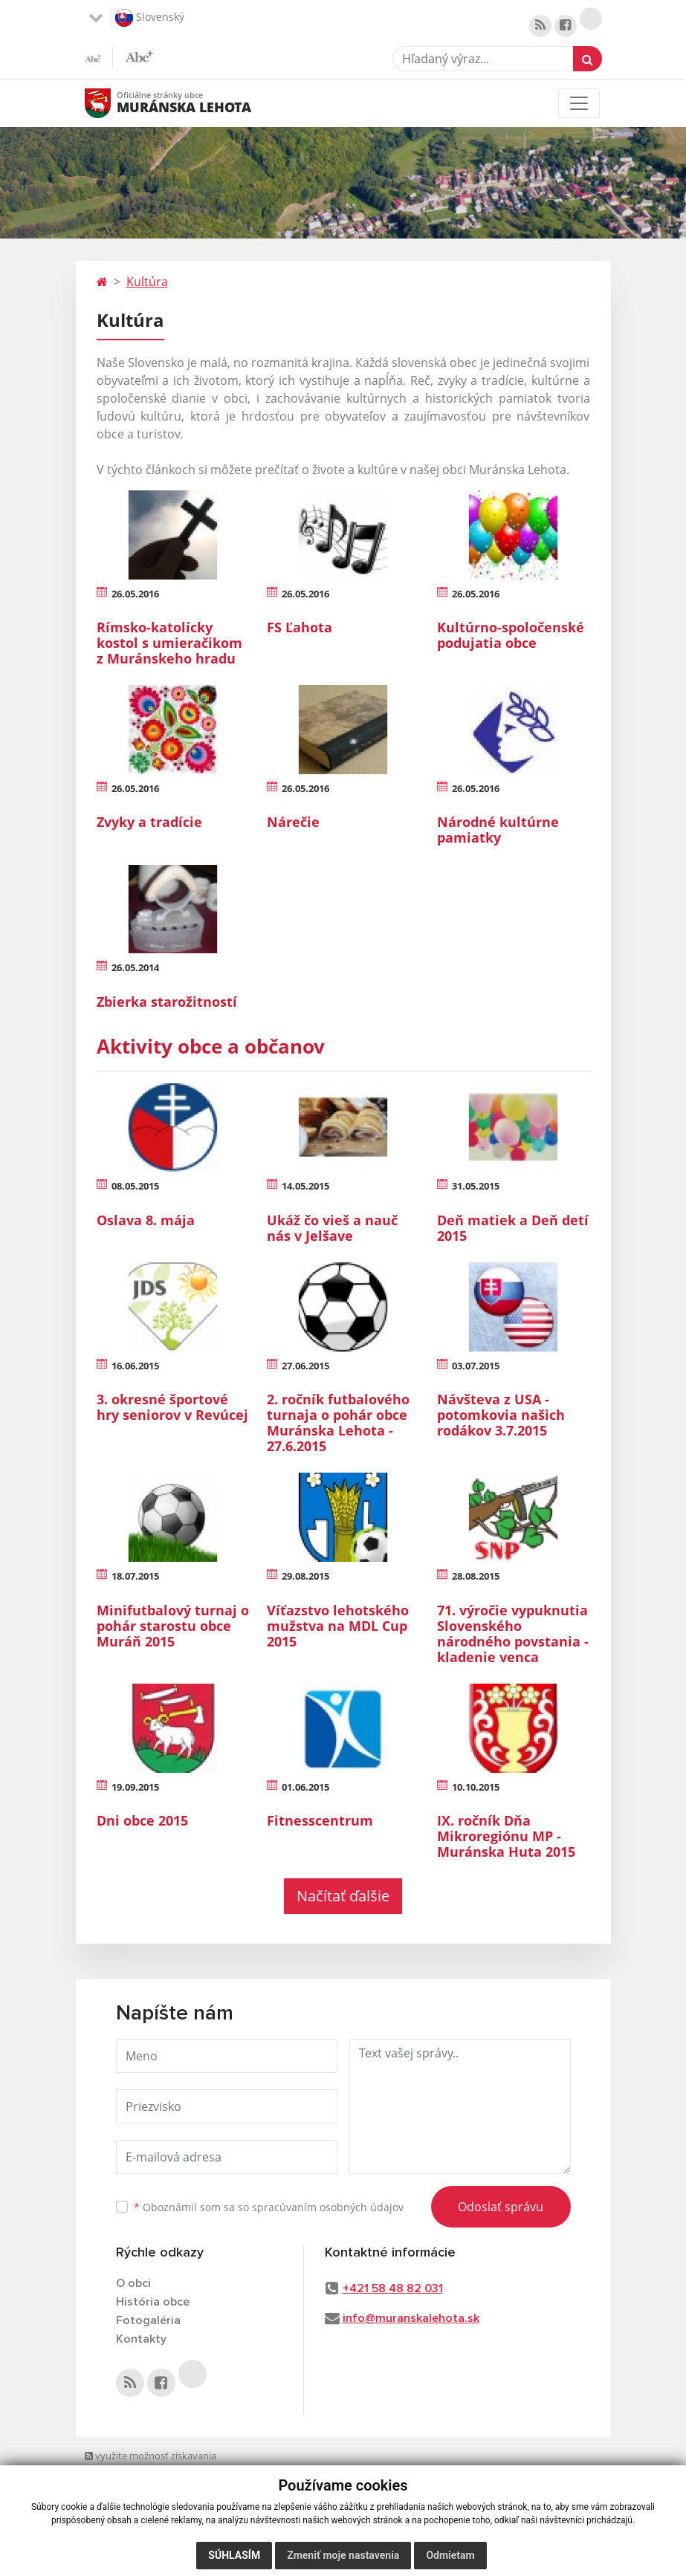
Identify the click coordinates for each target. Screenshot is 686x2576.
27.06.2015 (305, 1365)
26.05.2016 (135, 593)
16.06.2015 (135, 1365)
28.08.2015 (475, 1576)
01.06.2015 (305, 1787)
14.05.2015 (305, 1186)
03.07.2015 (475, 1365)
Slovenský (149, 18)
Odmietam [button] (450, 2555)
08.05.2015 (135, 1186)
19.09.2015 (135, 1787)
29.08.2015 (305, 1576)
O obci (133, 2283)
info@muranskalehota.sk (411, 2318)
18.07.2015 (135, 1576)
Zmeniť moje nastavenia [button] (343, 2555)
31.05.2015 (475, 1186)
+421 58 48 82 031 (393, 2288)
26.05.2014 (135, 967)
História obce (153, 2302)
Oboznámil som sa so (269, 2207)
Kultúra (147, 281)
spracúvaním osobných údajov (328, 2207)
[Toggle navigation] (579, 103)
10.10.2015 (475, 1787)
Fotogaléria (148, 2320)
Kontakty (141, 2339)
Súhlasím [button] (234, 2555)
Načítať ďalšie (343, 1896)
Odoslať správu (500, 2207)
